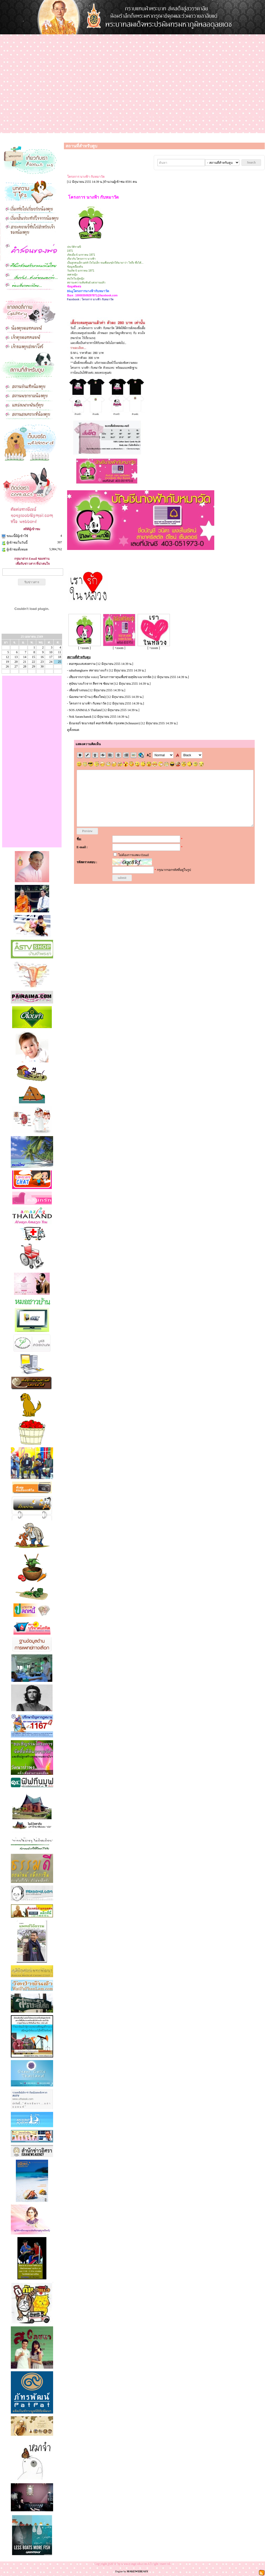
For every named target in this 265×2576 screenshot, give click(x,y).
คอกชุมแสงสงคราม (82, 664)
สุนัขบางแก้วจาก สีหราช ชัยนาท (91, 683)
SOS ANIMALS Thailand (85, 710)
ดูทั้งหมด (73, 730)
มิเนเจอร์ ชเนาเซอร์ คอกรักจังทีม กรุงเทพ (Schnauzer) (104, 723)
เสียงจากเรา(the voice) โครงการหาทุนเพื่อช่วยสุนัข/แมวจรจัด (110, 677)
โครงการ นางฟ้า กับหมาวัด (87, 703)
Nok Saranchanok (80, 716)
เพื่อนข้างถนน (78, 690)
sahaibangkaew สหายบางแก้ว (88, 670)
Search (251, 162)
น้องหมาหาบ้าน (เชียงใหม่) (87, 697)
